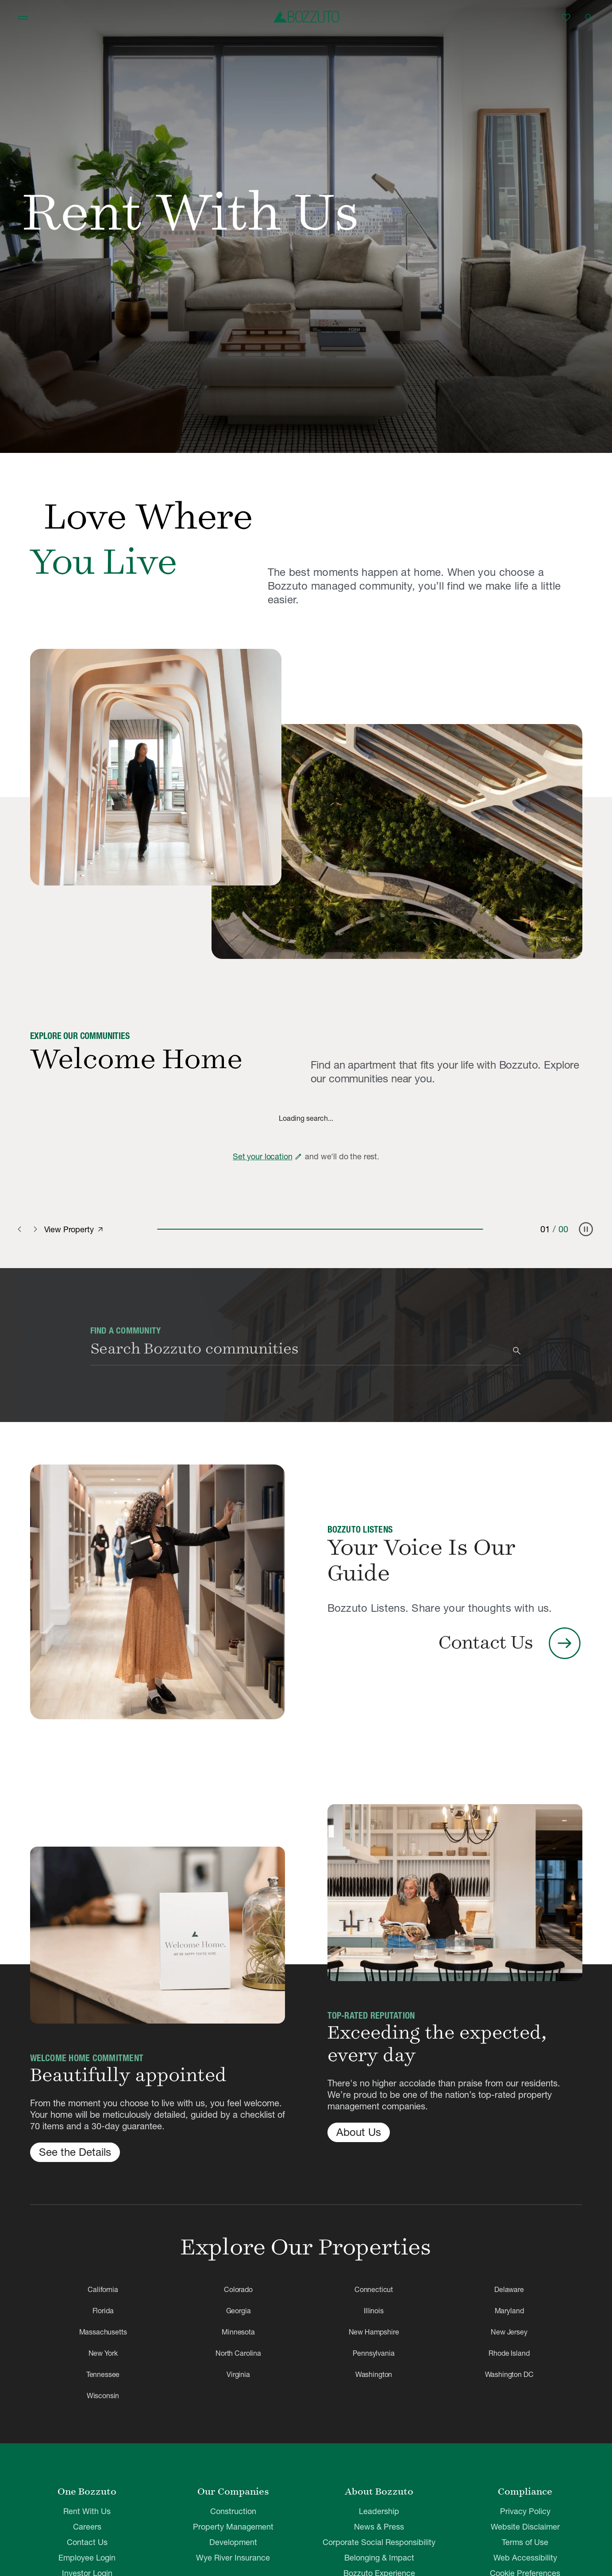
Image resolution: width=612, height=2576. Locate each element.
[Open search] (589, 18)
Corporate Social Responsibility (379, 2542)
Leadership (379, 2511)
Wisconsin (103, 2395)
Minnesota (238, 2331)
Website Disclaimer (525, 2527)
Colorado (238, 2289)
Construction (233, 2511)
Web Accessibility (525, 2558)
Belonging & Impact (379, 2558)
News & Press (379, 2527)
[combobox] (299, 1351)
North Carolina (238, 2353)
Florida (103, 2310)
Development (233, 2542)
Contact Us (87, 2542)
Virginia (238, 2374)
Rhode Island (509, 2353)
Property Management (233, 2527)
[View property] (100, 1229)
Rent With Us (87, 2511)
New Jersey (509, 2331)
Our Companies (233, 2491)
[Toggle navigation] (23, 18)
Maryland (509, 2310)
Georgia (238, 2310)
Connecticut (373, 2289)
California (103, 2289)
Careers (87, 2527)
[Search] (517, 1351)
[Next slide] (35, 1229)
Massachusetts (103, 2331)
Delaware (509, 2289)
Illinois (374, 2310)
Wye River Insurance (233, 2558)
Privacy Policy (525, 2511)
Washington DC (509, 2374)
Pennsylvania (373, 2353)
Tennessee (103, 2374)
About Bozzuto (379, 2491)
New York (103, 2353)
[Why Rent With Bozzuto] (156, 767)
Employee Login (86, 2558)
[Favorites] (566, 18)
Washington (373, 2374)
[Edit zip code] (298, 1157)
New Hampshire (374, 2331)
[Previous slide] (21, 1229)
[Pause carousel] (586, 1229)
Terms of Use (525, 2542)
